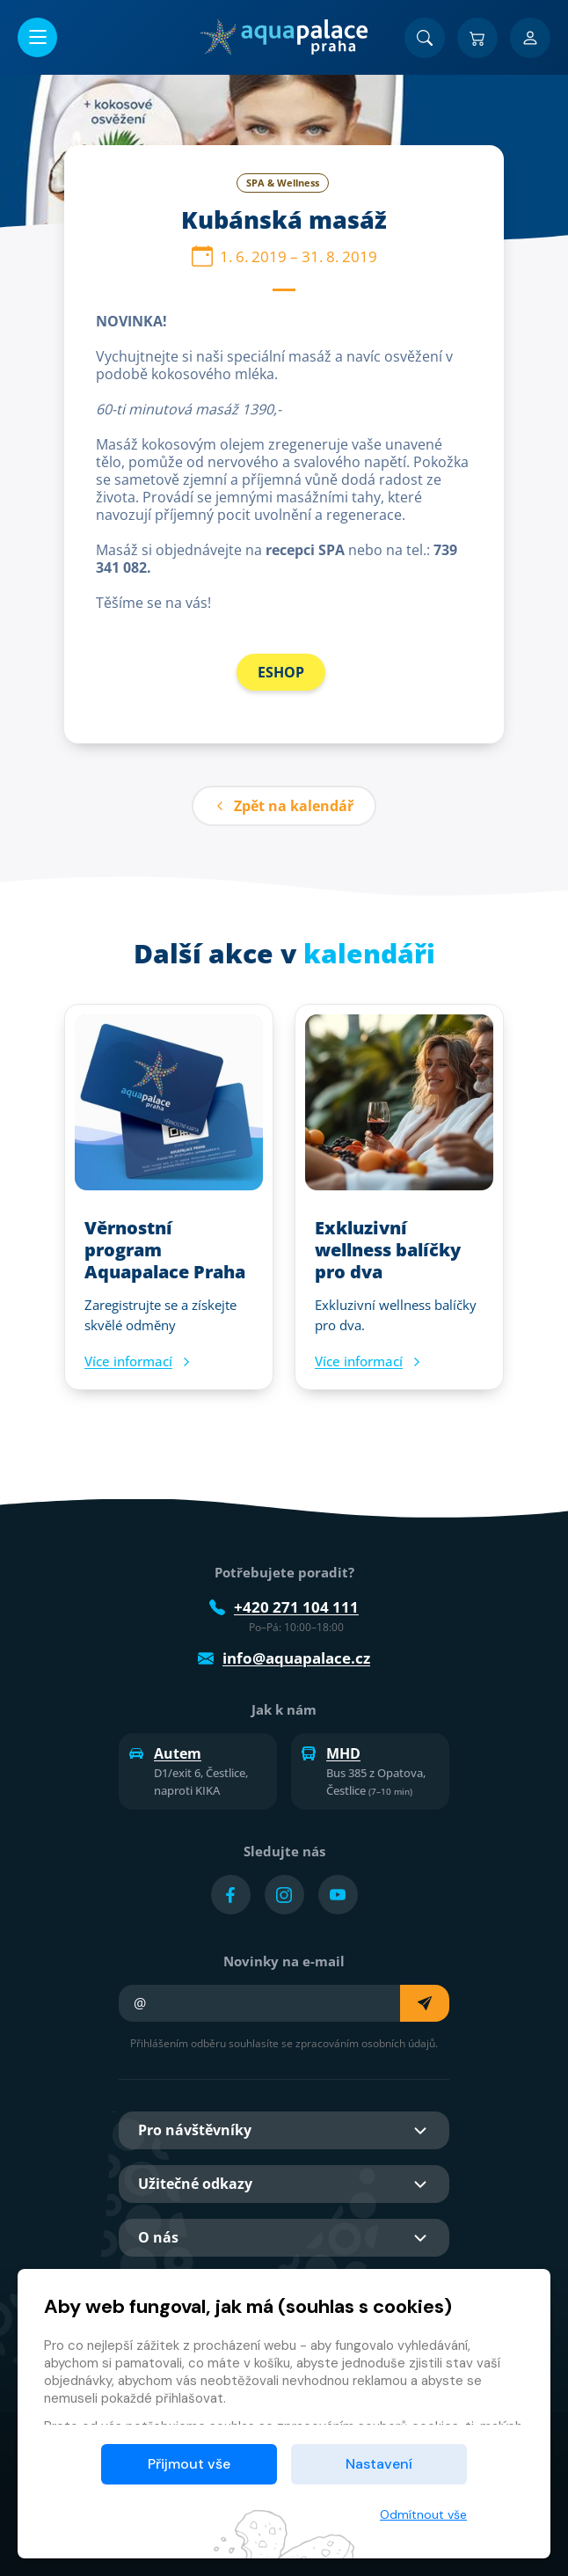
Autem (165, 1753)
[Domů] (284, 37)
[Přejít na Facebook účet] (231, 1894)
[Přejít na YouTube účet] (338, 1894)
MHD (331, 1753)
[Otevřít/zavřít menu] (37, 37)
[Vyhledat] (424, 38)
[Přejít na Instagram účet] (284, 1894)
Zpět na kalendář (284, 806)
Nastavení (379, 2464)
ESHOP (281, 672)
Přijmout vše (189, 2464)
